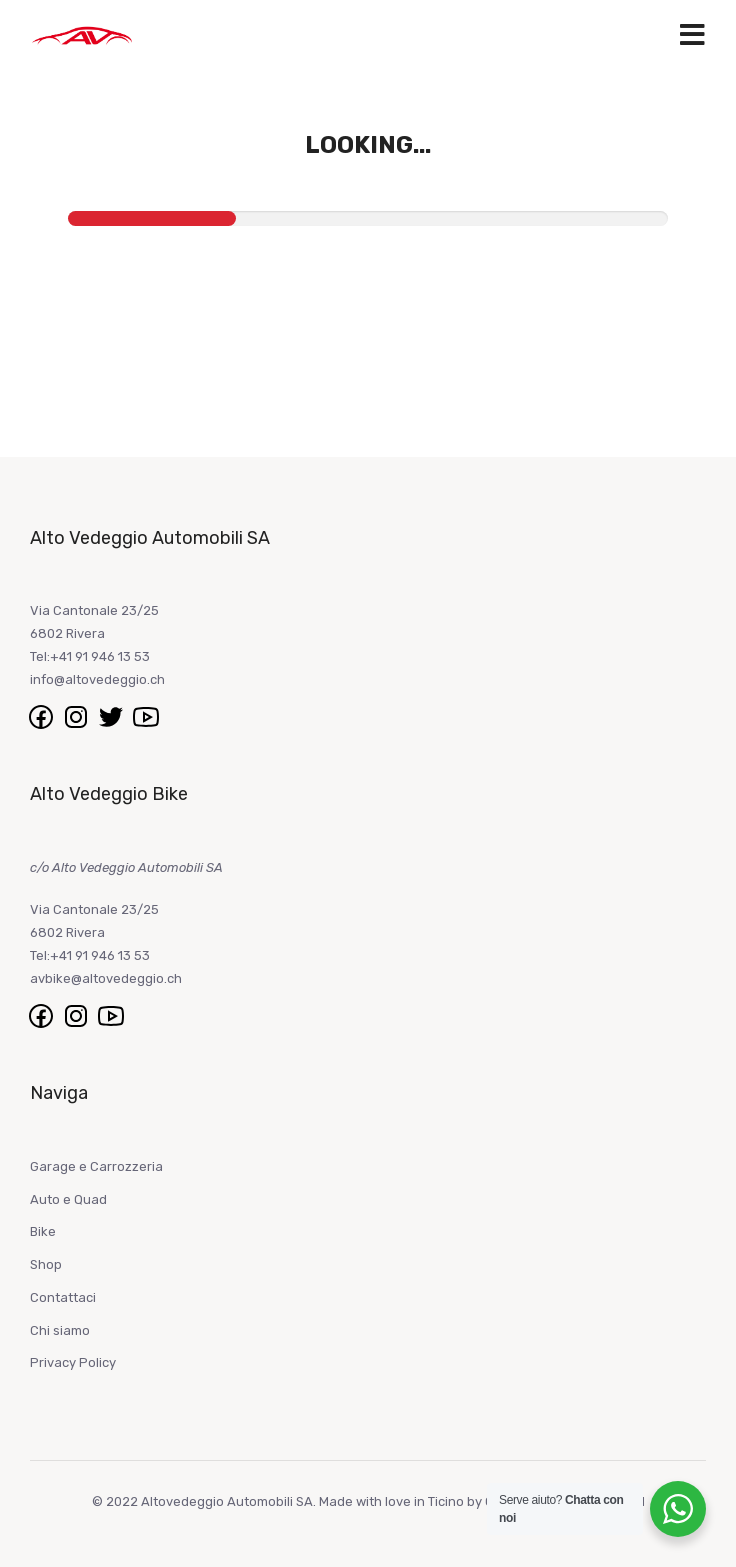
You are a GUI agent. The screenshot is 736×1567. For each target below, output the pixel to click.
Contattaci (63, 1297)
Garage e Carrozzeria (96, 1166)
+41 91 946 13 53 (100, 656)
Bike (43, 1231)
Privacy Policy (73, 1362)
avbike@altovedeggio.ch (106, 978)
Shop (46, 1264)
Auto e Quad (68, 1199)
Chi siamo (60, 1330)
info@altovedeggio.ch (97, 679)
